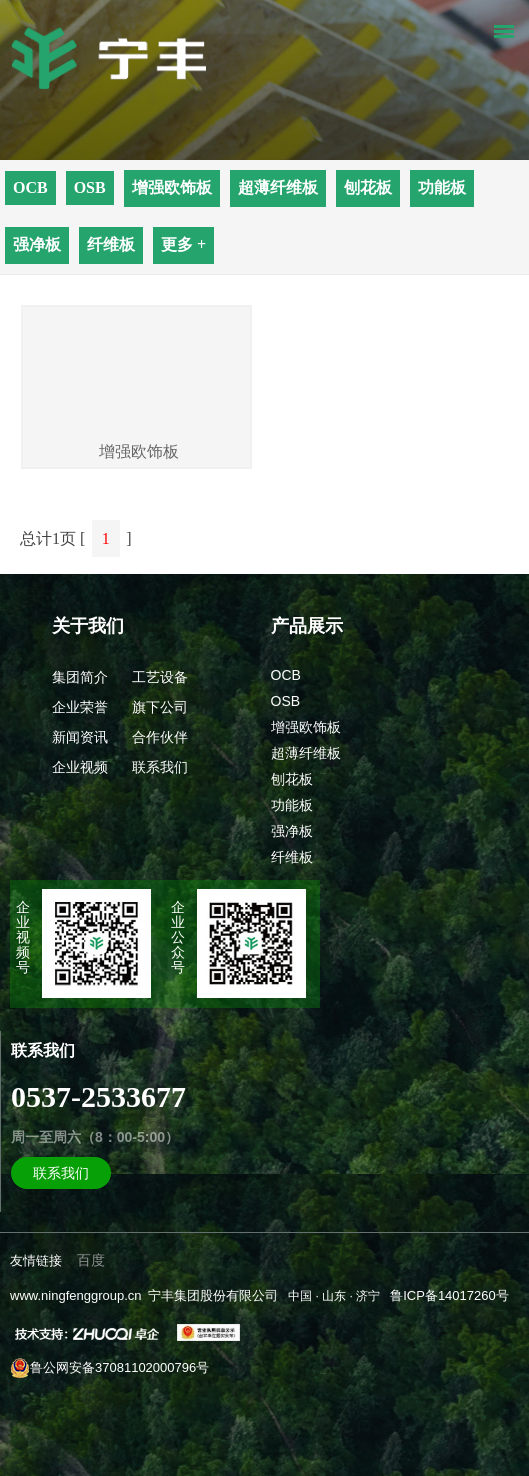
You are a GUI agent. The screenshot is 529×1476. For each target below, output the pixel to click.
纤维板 (111, 244)
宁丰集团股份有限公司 (213, 1295)
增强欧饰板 (172, 187)
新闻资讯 (80, 737)
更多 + (183, 244)
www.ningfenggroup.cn (76, 1295)
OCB (30, 187)
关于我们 (88, 626)
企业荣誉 (80, 707)
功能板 (442, 187)
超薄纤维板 (278, 187)
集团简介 (80, 677)
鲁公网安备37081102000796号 (109, 1368)
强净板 (37, 244)
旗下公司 (160, 707)
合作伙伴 (160, 737)
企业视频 (80, 767)
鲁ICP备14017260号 (449, 1295)
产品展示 (307, 626)
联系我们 (160, 767)
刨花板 (368, 187)
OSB (90, 187)
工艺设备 (160, 677)
